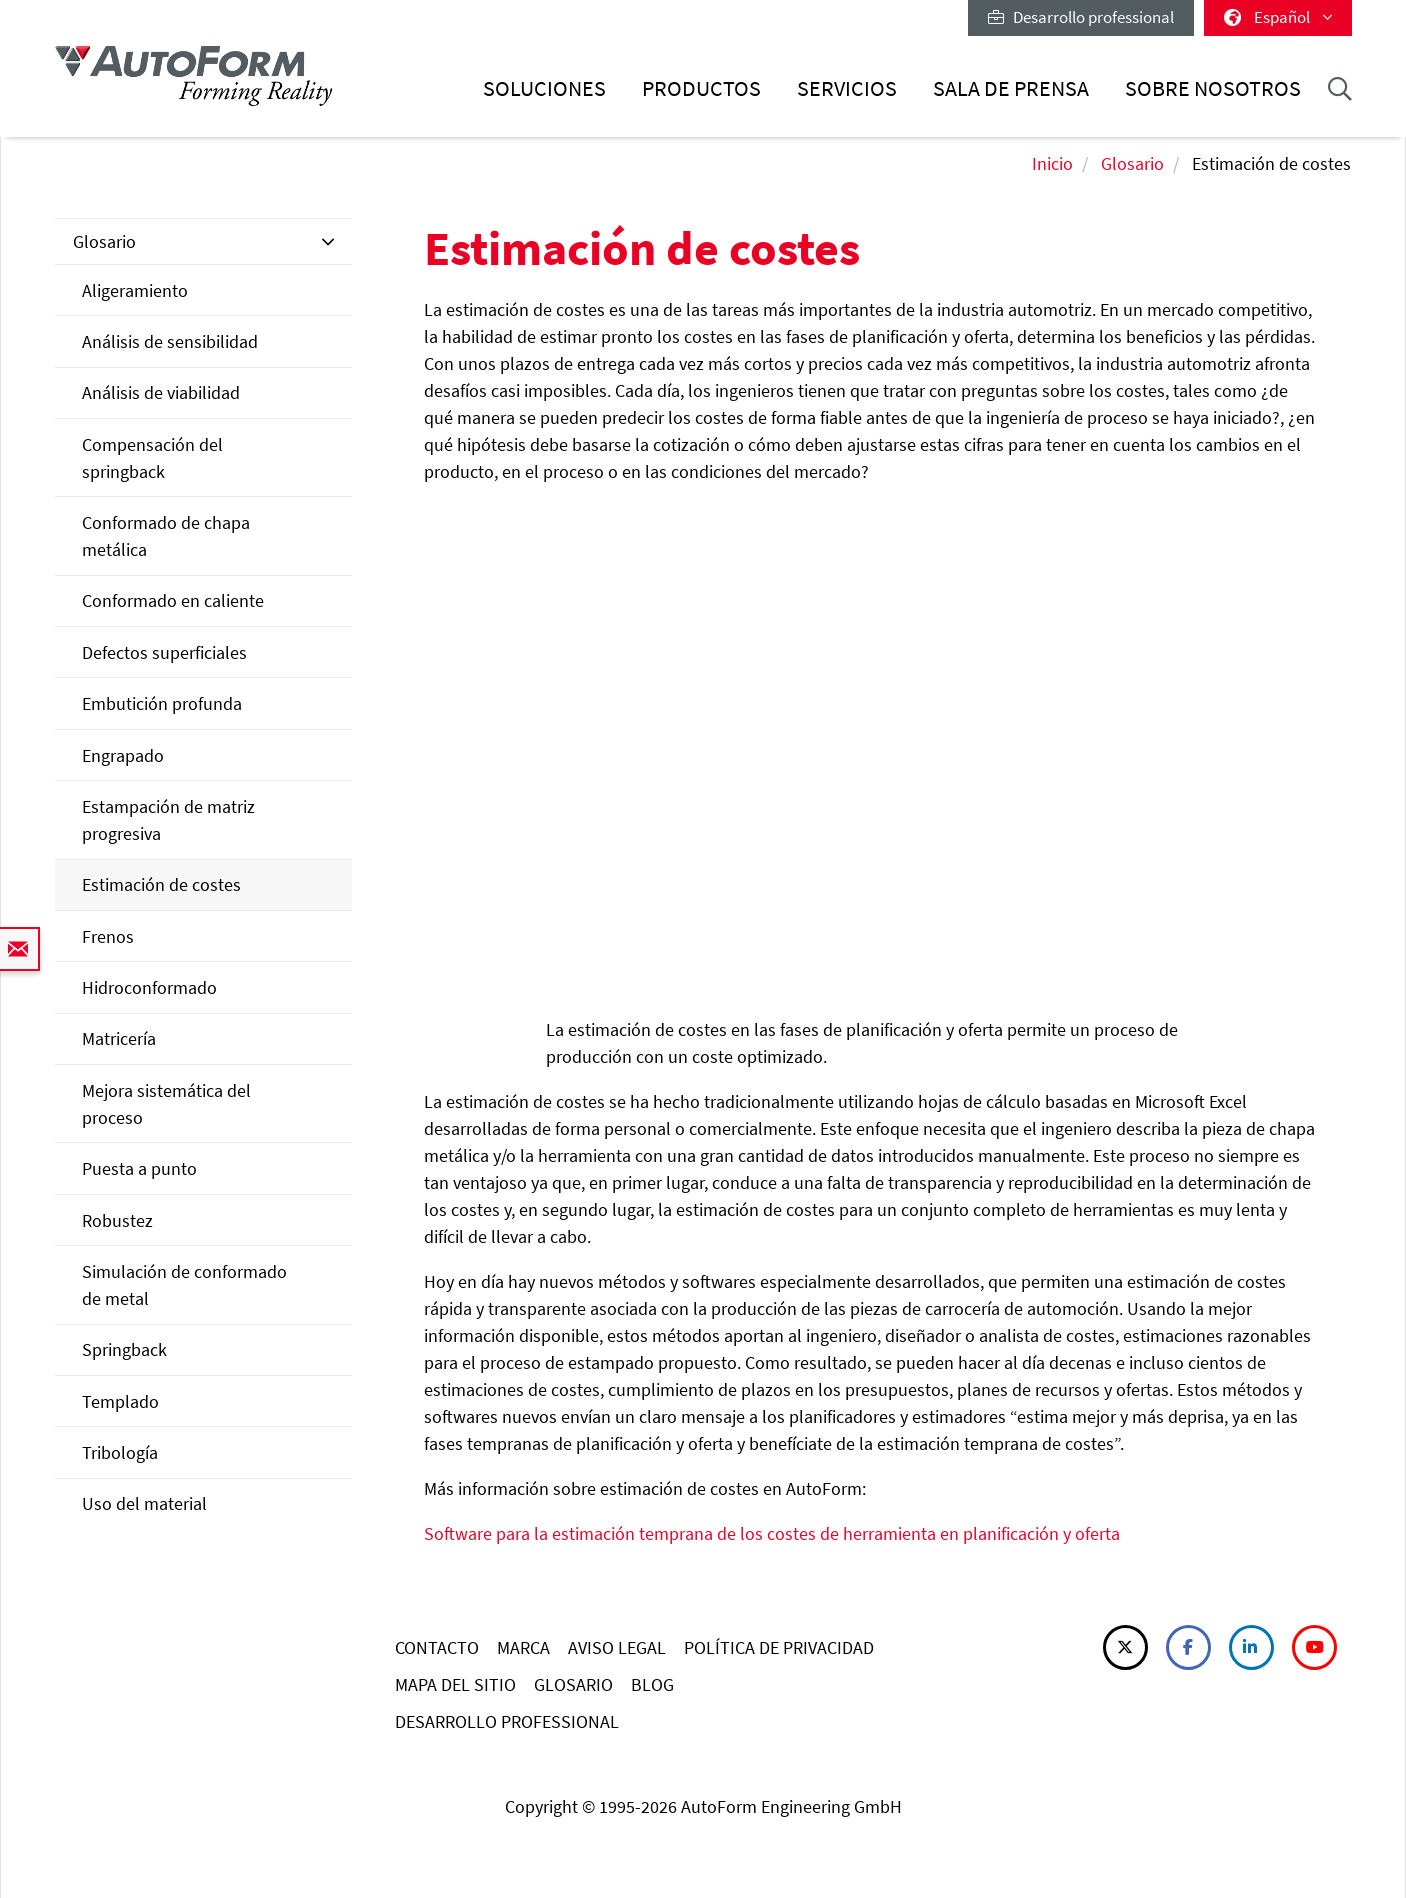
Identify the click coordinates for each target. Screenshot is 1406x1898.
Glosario (1132, 163)
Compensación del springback (152, 458)
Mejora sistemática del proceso (166, 1104)
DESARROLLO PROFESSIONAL (507, 1721)
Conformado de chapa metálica (166, 536)
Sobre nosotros (1213, 88)
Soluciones (544, 88)
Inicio (1052, 163)
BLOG (652, 1684)
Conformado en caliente (173, 600)
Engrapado (123, 755)
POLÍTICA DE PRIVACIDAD (779, 1647)
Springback (124, 1349)
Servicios (847, 88)
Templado (120, 1401)
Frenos (108, 936)
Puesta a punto (139, 1168)
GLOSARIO (573, 1684)
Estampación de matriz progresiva (168, 820)
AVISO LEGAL (617, 1647)
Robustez (117, 1220)
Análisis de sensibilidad (170, 341)
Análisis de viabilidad (161, 392)
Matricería (119, 1038)
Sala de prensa (1011, 88)
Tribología (120, 1452)
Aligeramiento (135, 290)
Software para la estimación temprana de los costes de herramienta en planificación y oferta (772, 1533)
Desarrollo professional (1081, 17)
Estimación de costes (161, 884)
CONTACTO (437, 1647)
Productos (701, 88)
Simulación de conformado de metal (184, 1285)
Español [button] (1278, 17)
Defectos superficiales (164, 652)
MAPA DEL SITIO (455, 1684)
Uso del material (144, 1503)
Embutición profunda (162, 703)
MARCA (523, 1647)
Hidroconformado (149, 987)
